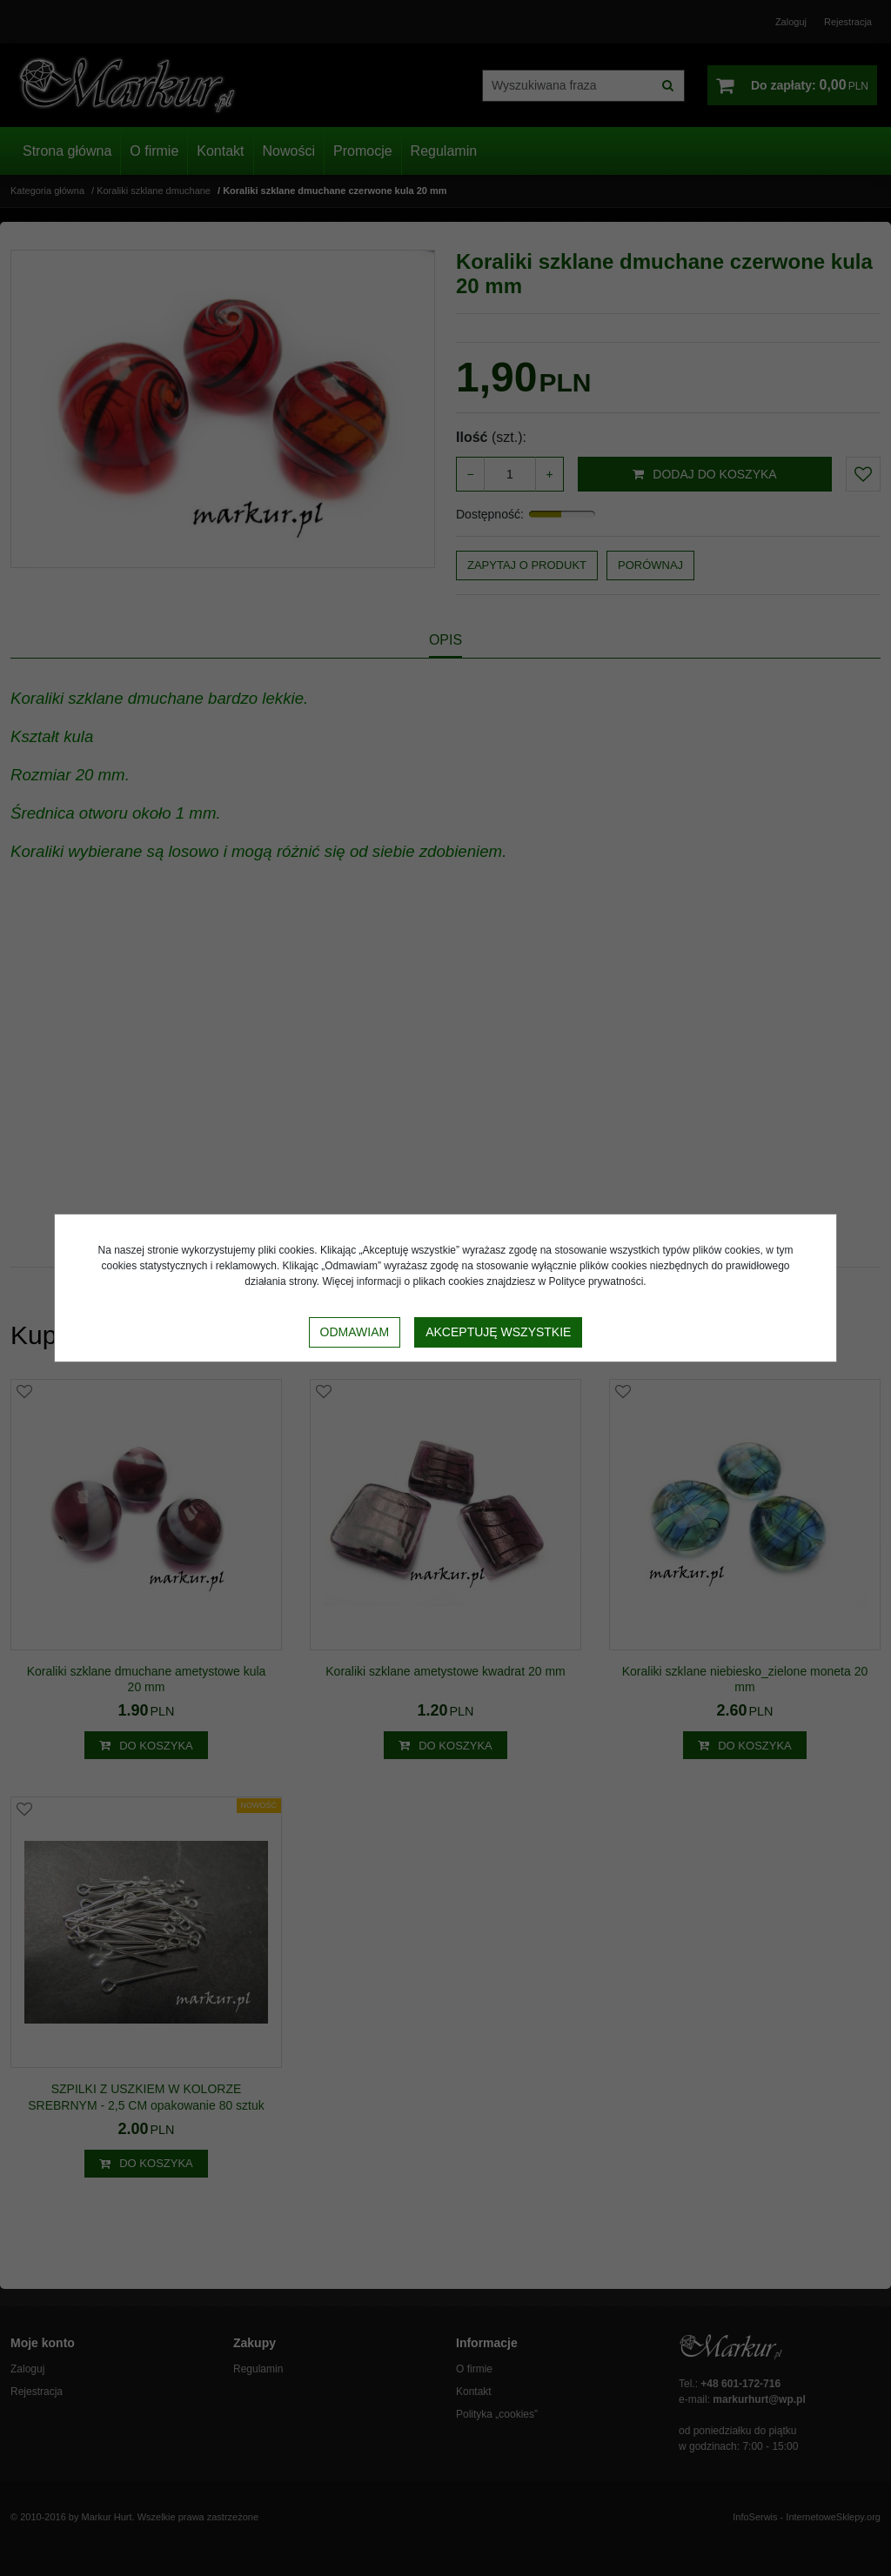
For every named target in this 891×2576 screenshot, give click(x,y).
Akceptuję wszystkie (498, 1332)
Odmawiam (355, 1332)
